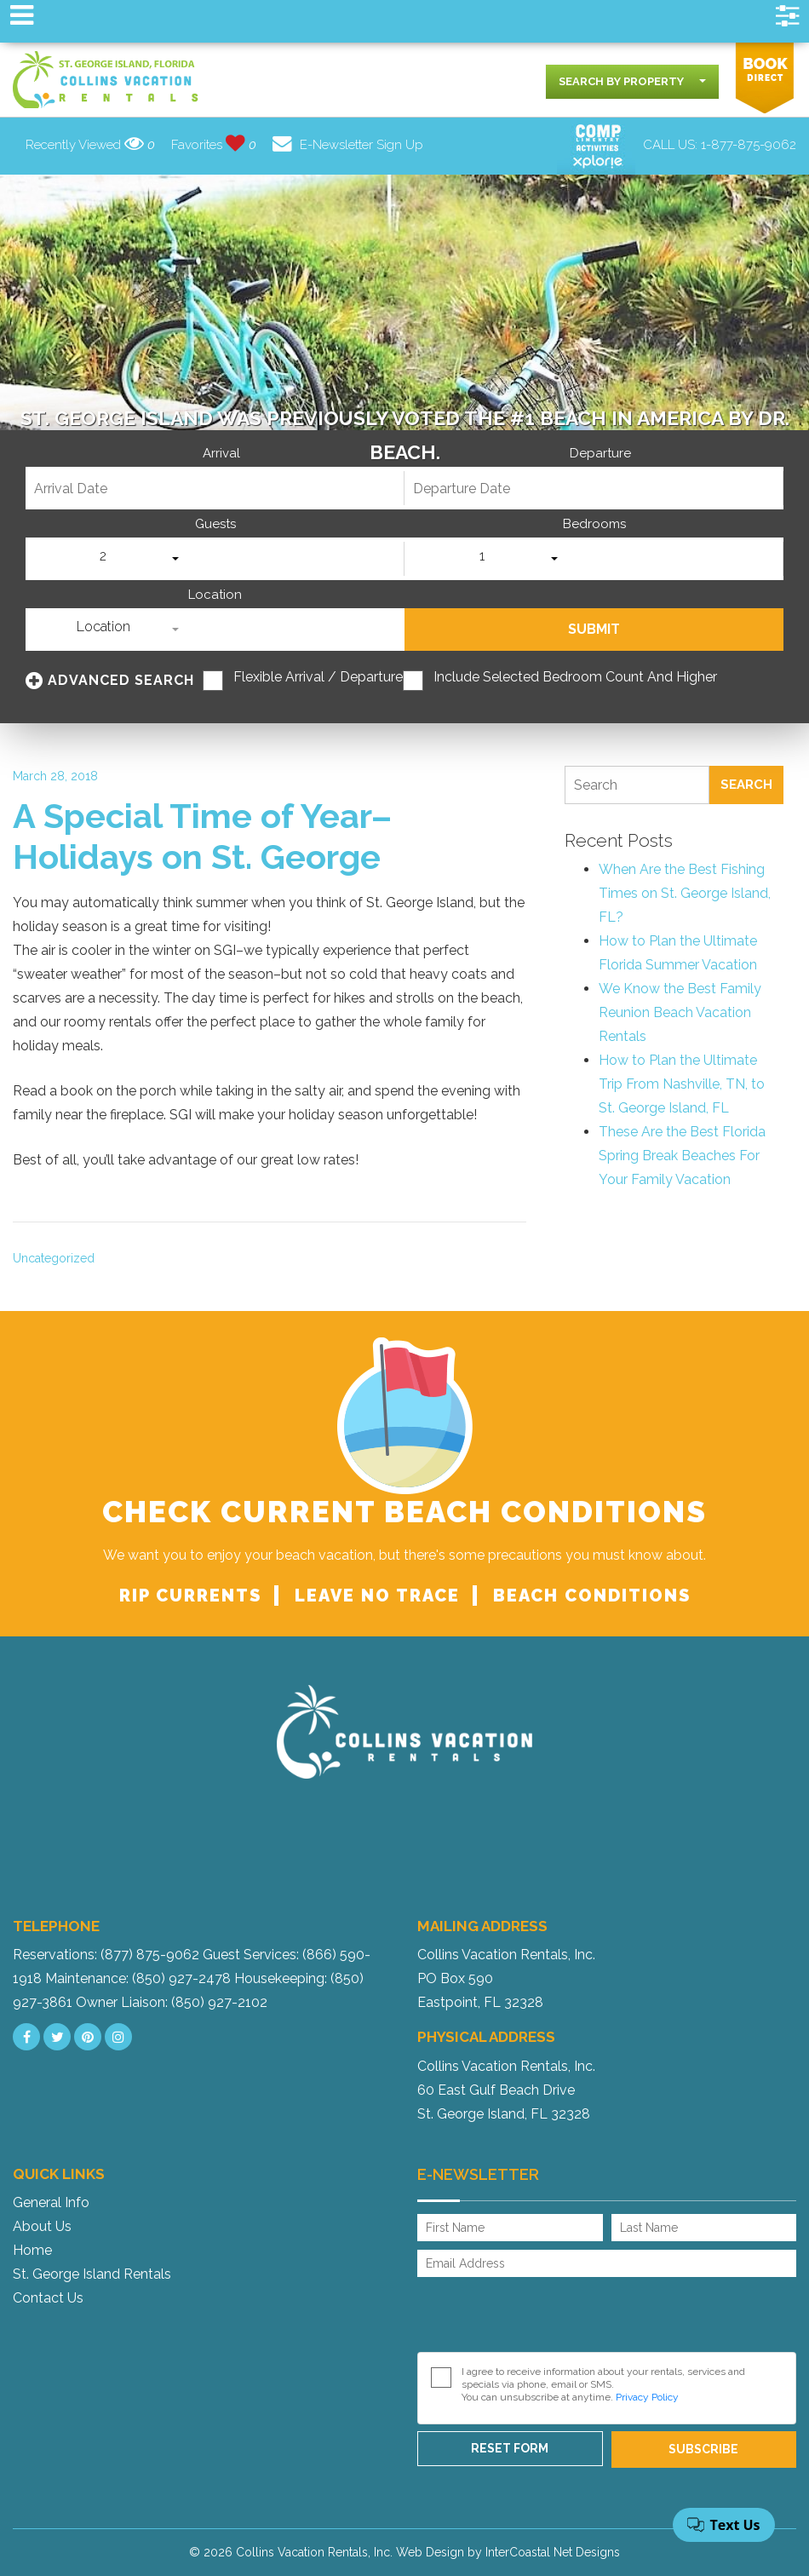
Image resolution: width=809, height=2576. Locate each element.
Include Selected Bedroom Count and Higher (575, 677)
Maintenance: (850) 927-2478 (138, 1978)
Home (32, 2250)
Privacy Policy (647, 2397)
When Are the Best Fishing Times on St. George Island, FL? (685, 893)
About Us (42, 2226)
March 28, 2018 (55, 776)
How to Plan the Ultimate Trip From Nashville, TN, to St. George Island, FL (682, 1084)
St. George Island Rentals (92, 2274)
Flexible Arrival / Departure (318, 677)
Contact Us (48, 2298)
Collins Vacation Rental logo (106, 79)
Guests (215, 524)
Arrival (221, 453)
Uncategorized (54, 1258)
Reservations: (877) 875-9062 (106, 1954)
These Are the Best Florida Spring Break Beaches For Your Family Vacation (682, 1155)
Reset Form (509, 2448)
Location (215, 595)
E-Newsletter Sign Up (348, 144)
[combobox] (632, 82)
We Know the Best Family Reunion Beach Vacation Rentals (680, 1012)
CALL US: (719, 144)
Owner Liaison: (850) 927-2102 (171, 2002)
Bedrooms (594, 524)
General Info (51, 2202)
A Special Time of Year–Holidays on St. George (202, 836)
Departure (600, 453)
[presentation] (546, 2319)
